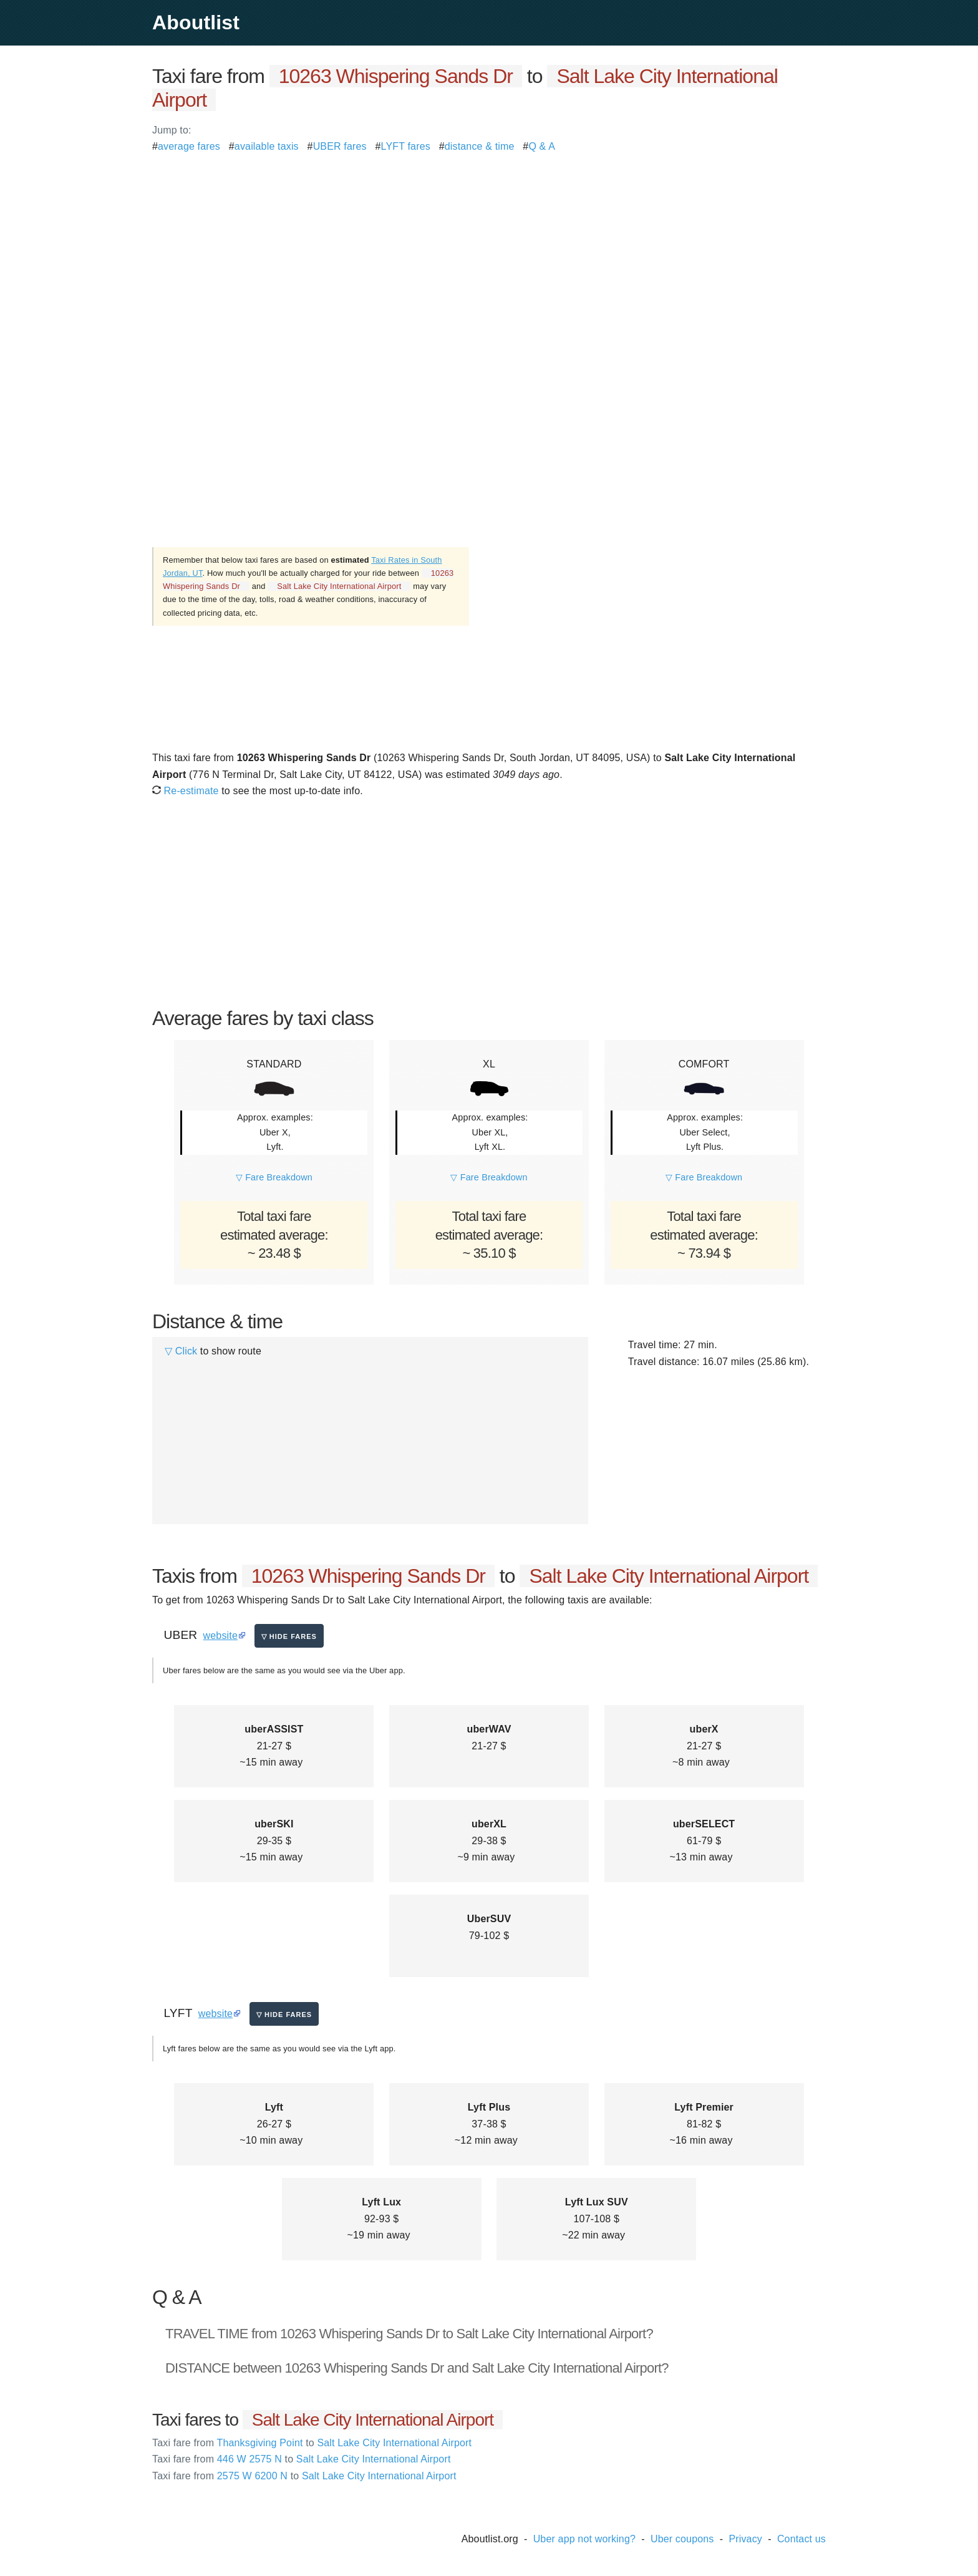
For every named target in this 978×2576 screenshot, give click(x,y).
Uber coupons (682, 2539)
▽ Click (181, 1351)
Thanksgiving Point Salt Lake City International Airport (312, 2442)
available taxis (267, 146)
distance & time (480, 146)
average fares (189, 146)
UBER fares (340, 146)
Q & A (541, 146)
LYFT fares (405, 146)
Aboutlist (196, 22)
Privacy (745, 2539)
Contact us (801, 2539)
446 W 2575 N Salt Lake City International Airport (301, 2459)
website (220, 1635)
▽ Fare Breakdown (274, 1177)
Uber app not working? (584, 2539)
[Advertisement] (489, 242)
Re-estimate (185, 790)
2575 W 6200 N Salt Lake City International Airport (304, 2476)
